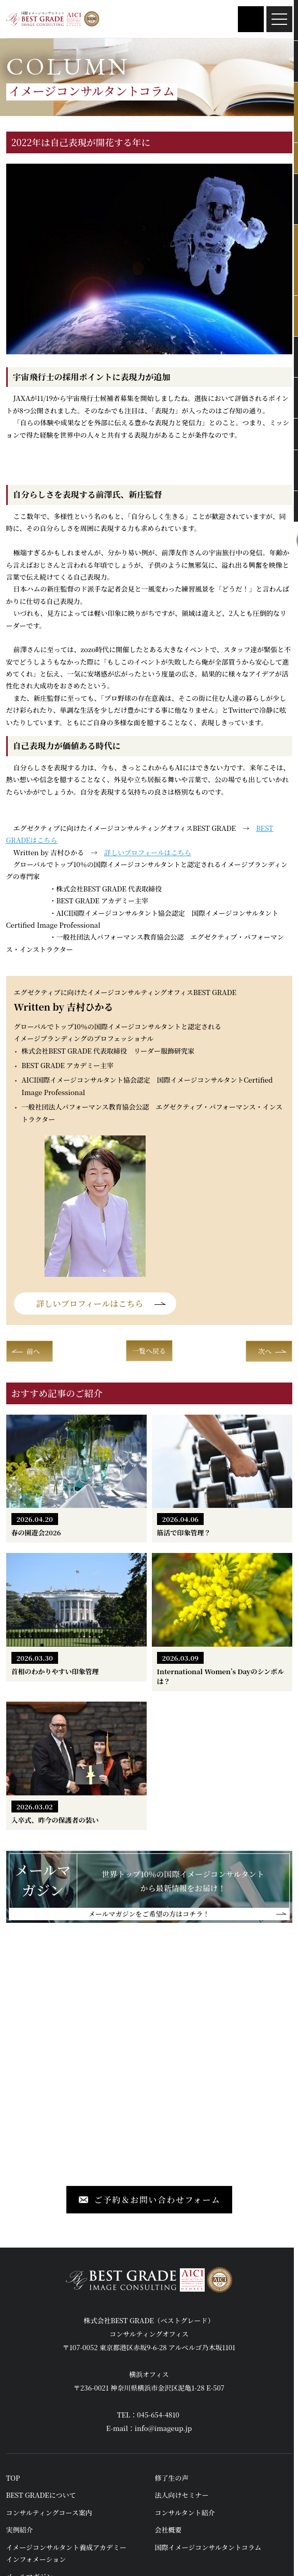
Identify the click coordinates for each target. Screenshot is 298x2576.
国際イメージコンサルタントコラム (208, 2547)
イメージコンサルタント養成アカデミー (66, 2547)
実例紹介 (19, 2530)
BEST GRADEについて (41, 2495)
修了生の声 (172, 2478)
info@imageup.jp (163, 2428)
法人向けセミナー (182, 2495)
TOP (13, 2478)
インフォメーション (36, 2559)
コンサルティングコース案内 (49, 2512)
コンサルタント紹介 (185, 2512)
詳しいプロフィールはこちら (147, 852)
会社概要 (168, 2530)
